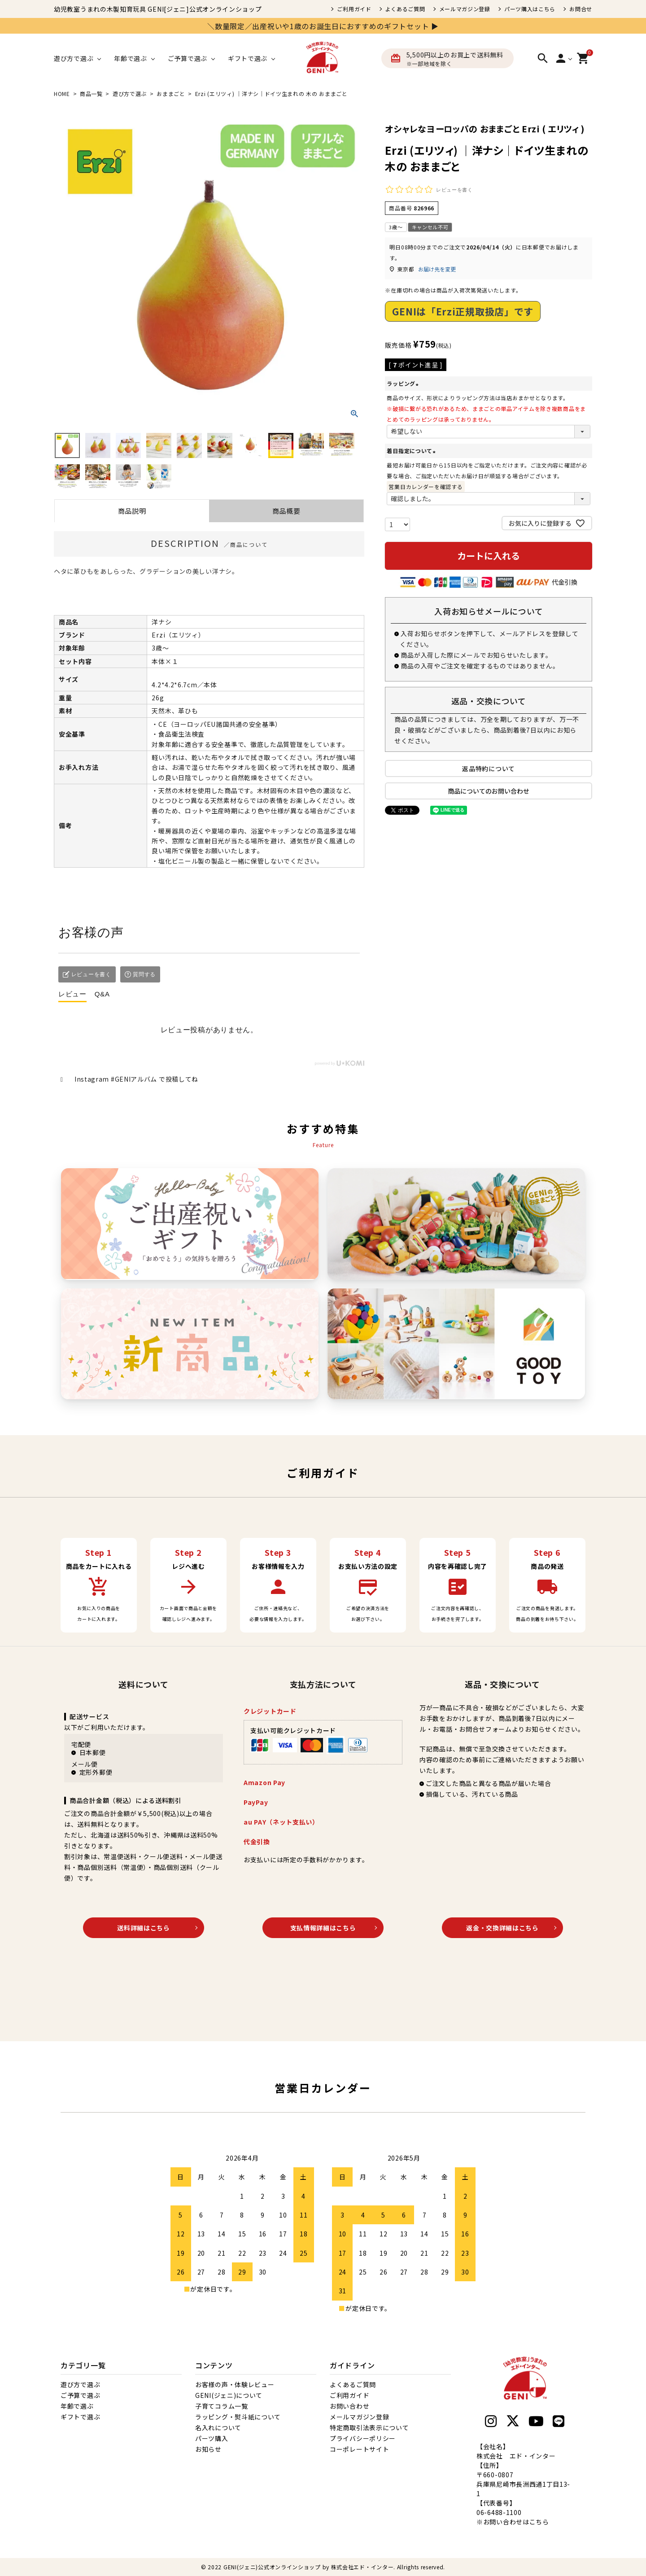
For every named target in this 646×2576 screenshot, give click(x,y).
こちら (539, 2521)
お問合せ (580, 9)
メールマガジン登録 (464, 9)
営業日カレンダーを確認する (425, 486)
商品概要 (286, 510)
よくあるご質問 (405, 9)
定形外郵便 (96, 1772)
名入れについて (218, 2427)
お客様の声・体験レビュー (234, 2384)
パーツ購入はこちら (529, 9)
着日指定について (412, 450)
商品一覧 (91, 93)
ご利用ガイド (354, 9)
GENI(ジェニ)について (228, 2395)
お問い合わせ (349, 2405)
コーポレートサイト (359, 2449)
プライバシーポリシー (363, 2438)
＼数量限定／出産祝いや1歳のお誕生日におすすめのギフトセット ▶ (322, 26)
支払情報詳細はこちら (323, 1927)
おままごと (171, 93)
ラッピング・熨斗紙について (238, 2416)
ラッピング (404, 383)
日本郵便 (92, 1752)
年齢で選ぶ (77, 2405)
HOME (62, 93)
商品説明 (132, 510)
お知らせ (208, 2449)
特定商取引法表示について (369, 2427)
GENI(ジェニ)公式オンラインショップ (272, 2567)
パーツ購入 (211, 2438)
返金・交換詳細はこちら (502, 1927)
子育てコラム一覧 (221, 2405)
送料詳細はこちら (143, 1927)
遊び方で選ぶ (130, 93)
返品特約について (488, 768)
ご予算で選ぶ (80, 2395)
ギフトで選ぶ (80, 2416)
